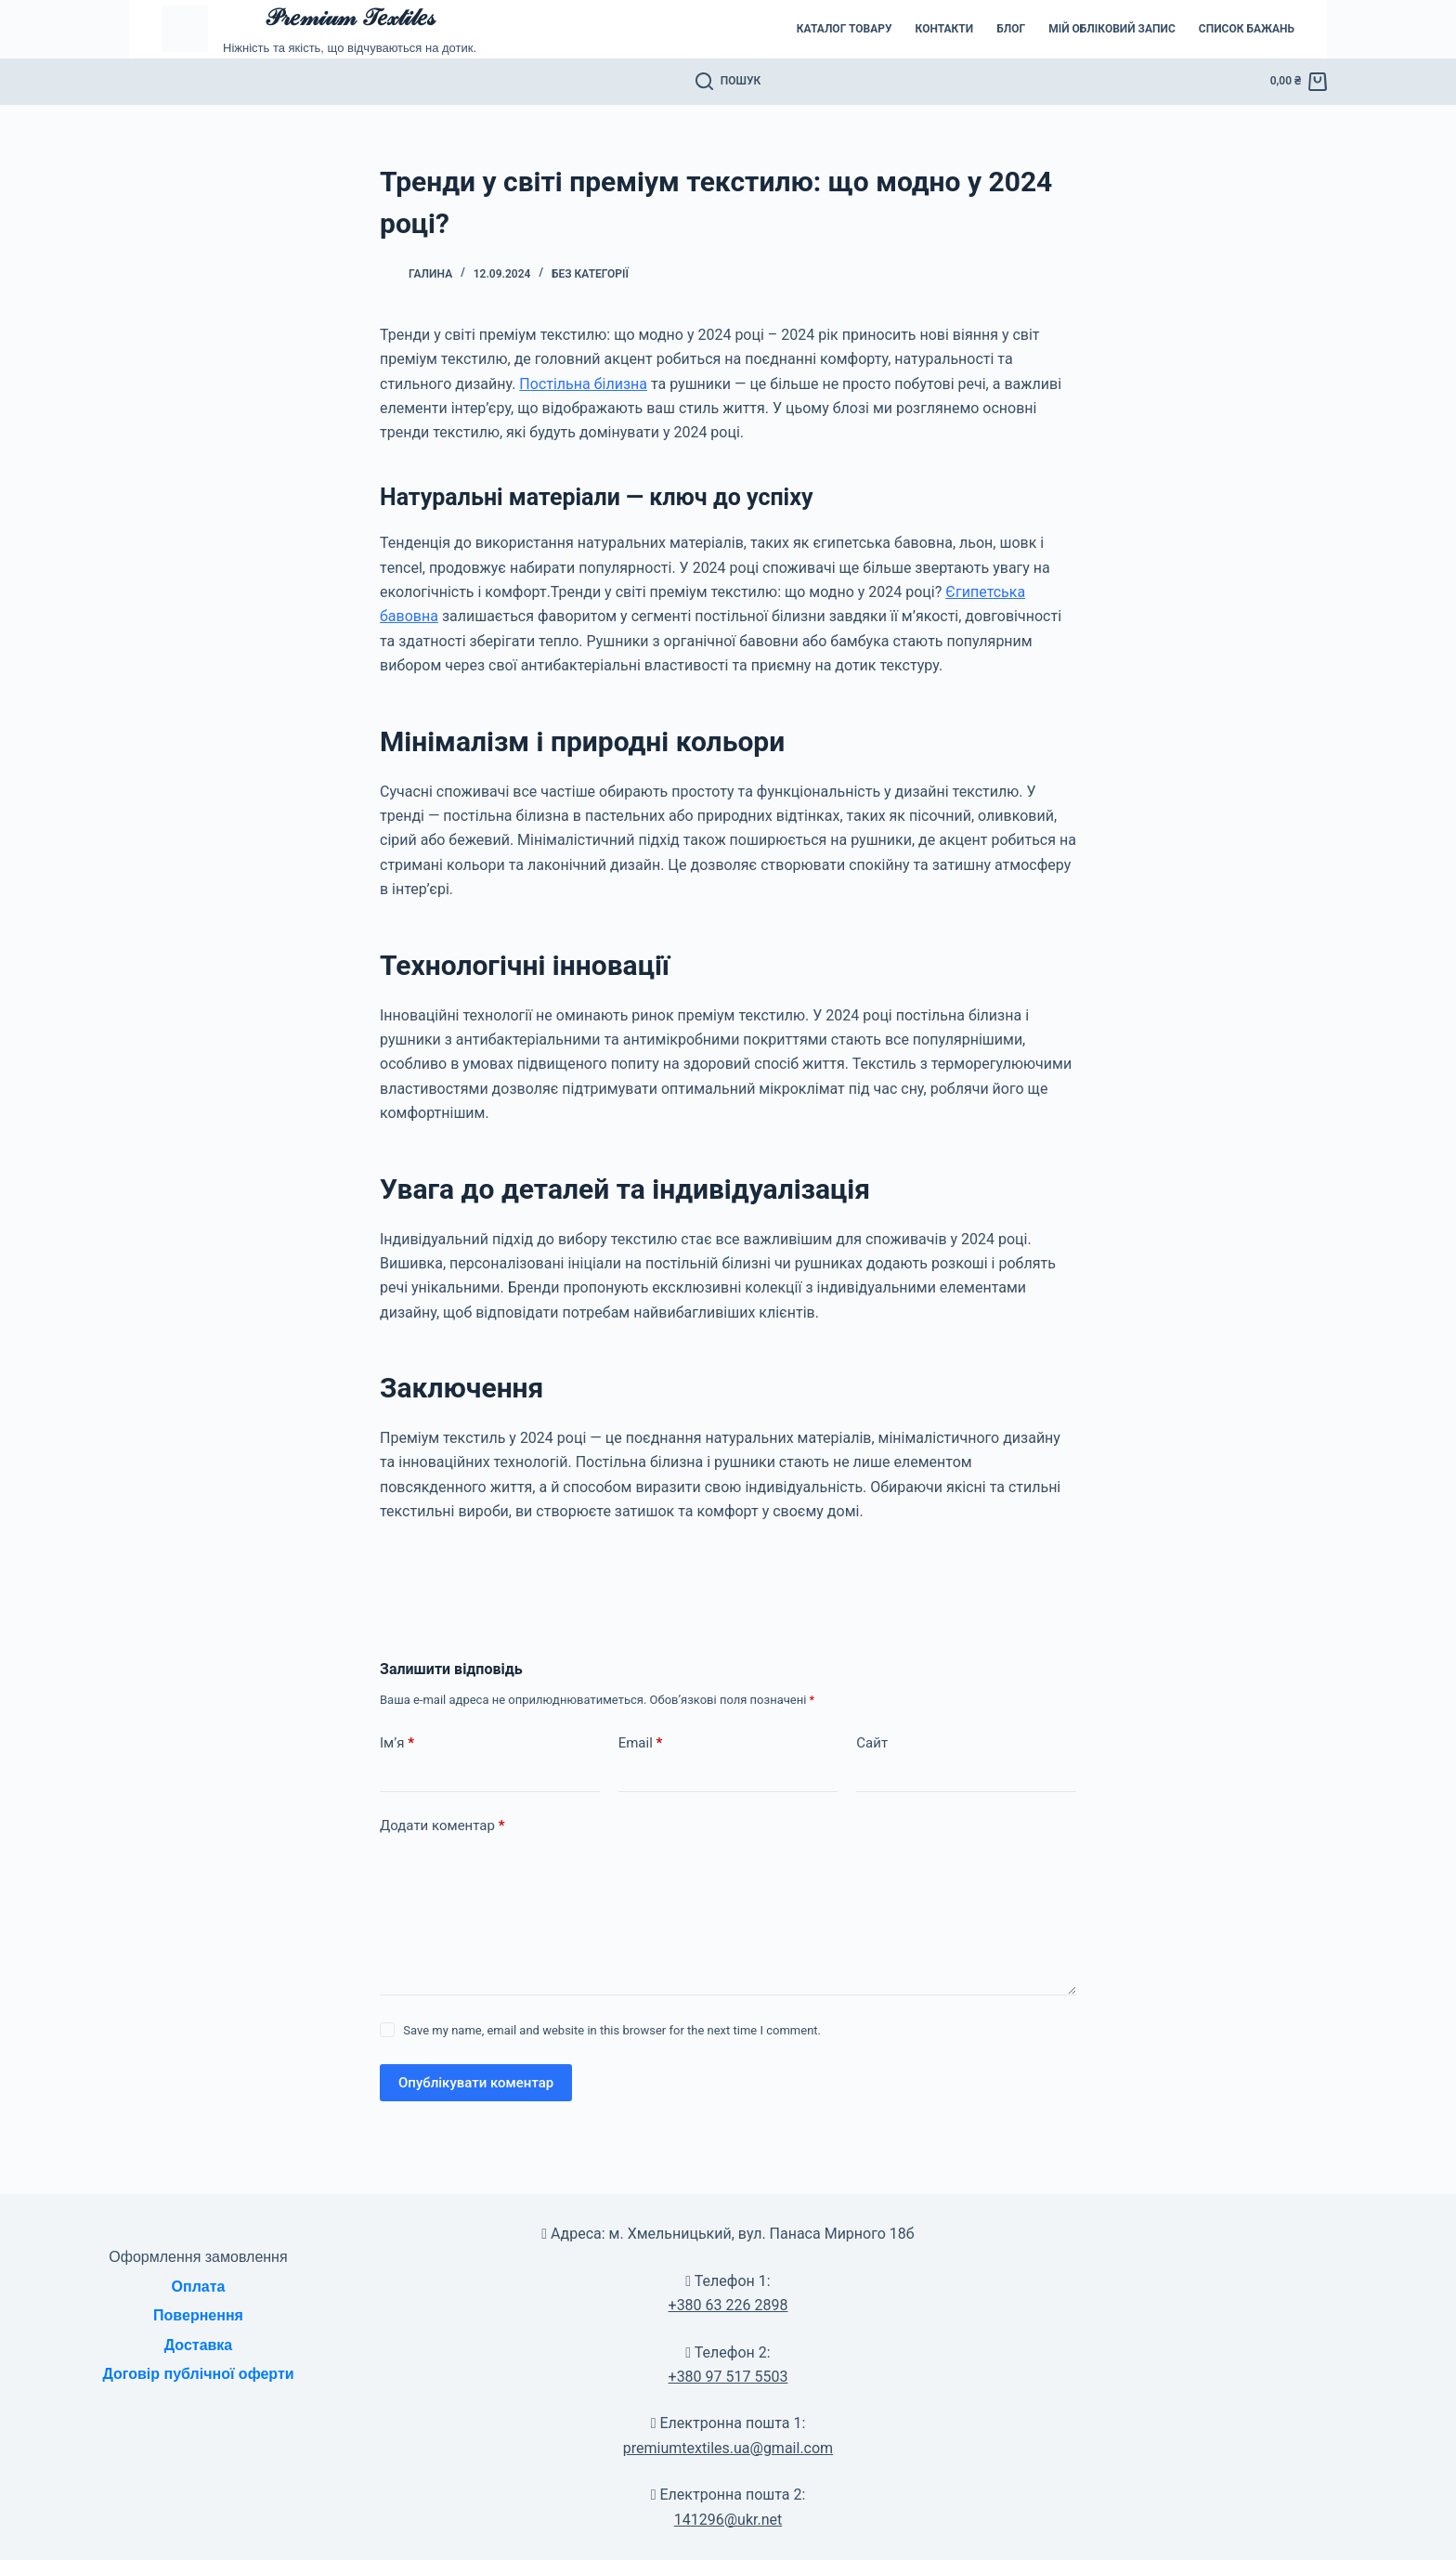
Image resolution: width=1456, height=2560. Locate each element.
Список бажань (1246, 28)
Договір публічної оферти (197, 2374)
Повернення (198, 2315)
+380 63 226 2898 (728, 2305)
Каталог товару (844, 28)
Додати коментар (442, 1826)
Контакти (945, 28)
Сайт (872, 1743)
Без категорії (590, 273)
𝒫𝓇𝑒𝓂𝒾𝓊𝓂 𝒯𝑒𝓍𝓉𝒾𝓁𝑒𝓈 (349, 17)
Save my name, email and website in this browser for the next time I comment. (612, 2030)
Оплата (199, 2286)
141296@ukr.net (728, 2519)
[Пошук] (728, 81)
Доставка (198, 2345)
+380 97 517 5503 (728, 2376)
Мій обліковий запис (1112, 28)
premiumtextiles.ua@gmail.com (728, 2448)
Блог (1010, 28)
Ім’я (397, 1743)
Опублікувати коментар (475, 2082)
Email (640, 1743)
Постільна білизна (583, 384)
